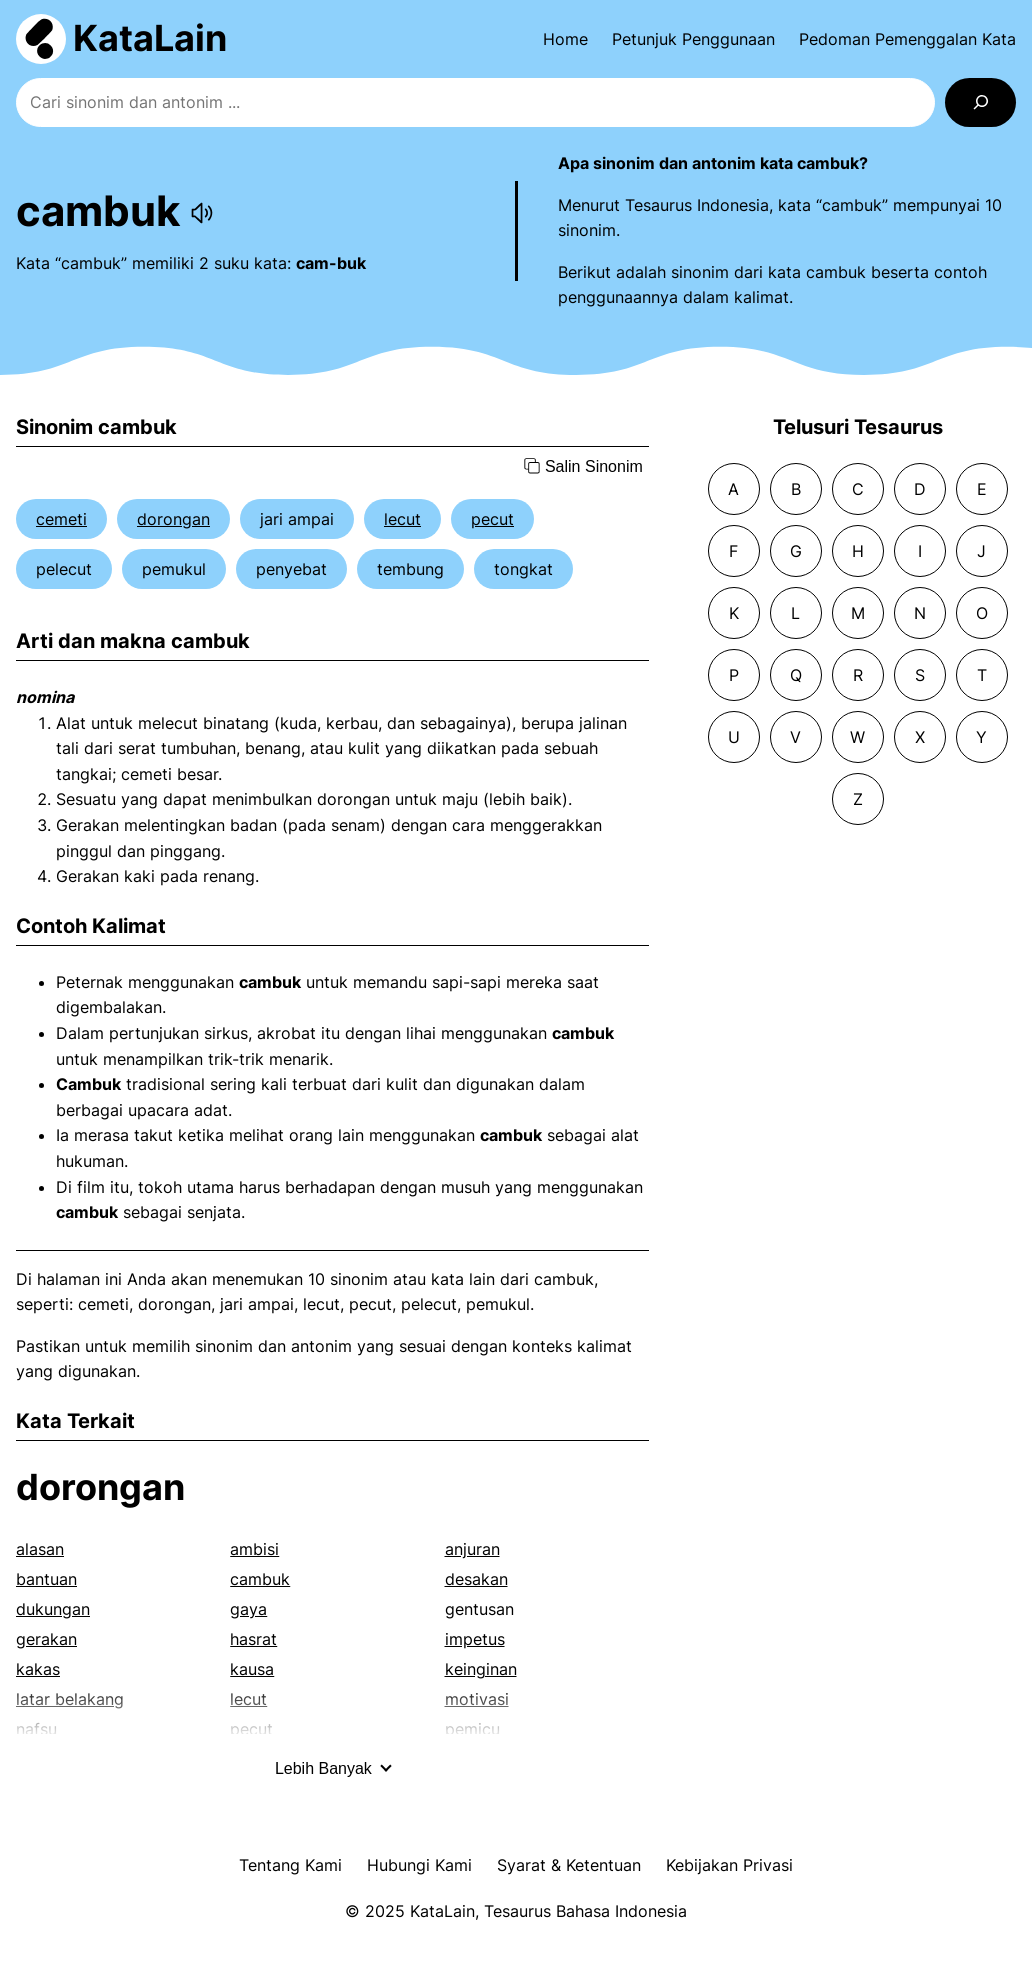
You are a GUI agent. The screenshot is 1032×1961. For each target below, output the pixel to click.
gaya (248, 1609)
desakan (476, 1579)
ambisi (254, 1549)
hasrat (253, 1639)
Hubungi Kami (419, 1865)
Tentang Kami (290, 1865)
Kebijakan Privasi (729, 1865)
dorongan (173, 519)
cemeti (61, 519)
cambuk (260, 1579)
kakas (38, 1669)
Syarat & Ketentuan (569, 1865)
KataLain (150, 38)
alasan (40, 1549)
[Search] (980, 102)
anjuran (472, 1549)
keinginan (481, 1669)
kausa (252, 1669)
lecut (402, 519)
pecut (492, 519)
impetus (475, 1639)
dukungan (53, 1609)
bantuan (46, 1579)
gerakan (46, 1639)
